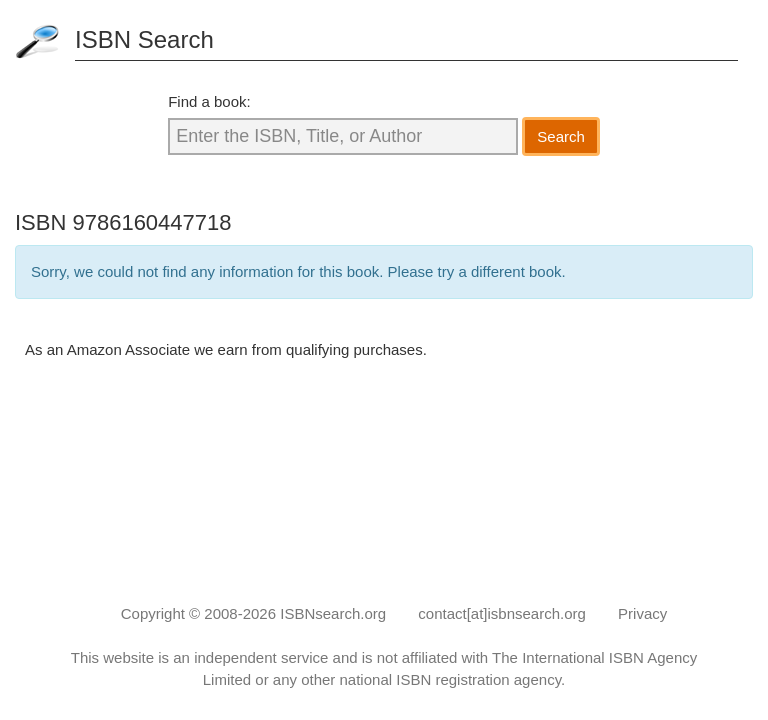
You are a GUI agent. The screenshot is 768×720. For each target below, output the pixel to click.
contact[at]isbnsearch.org (502, 613)
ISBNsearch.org (333, 613)
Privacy (642, 613)
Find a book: (209, 101)
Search (561, 136)
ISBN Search (144, 39)
